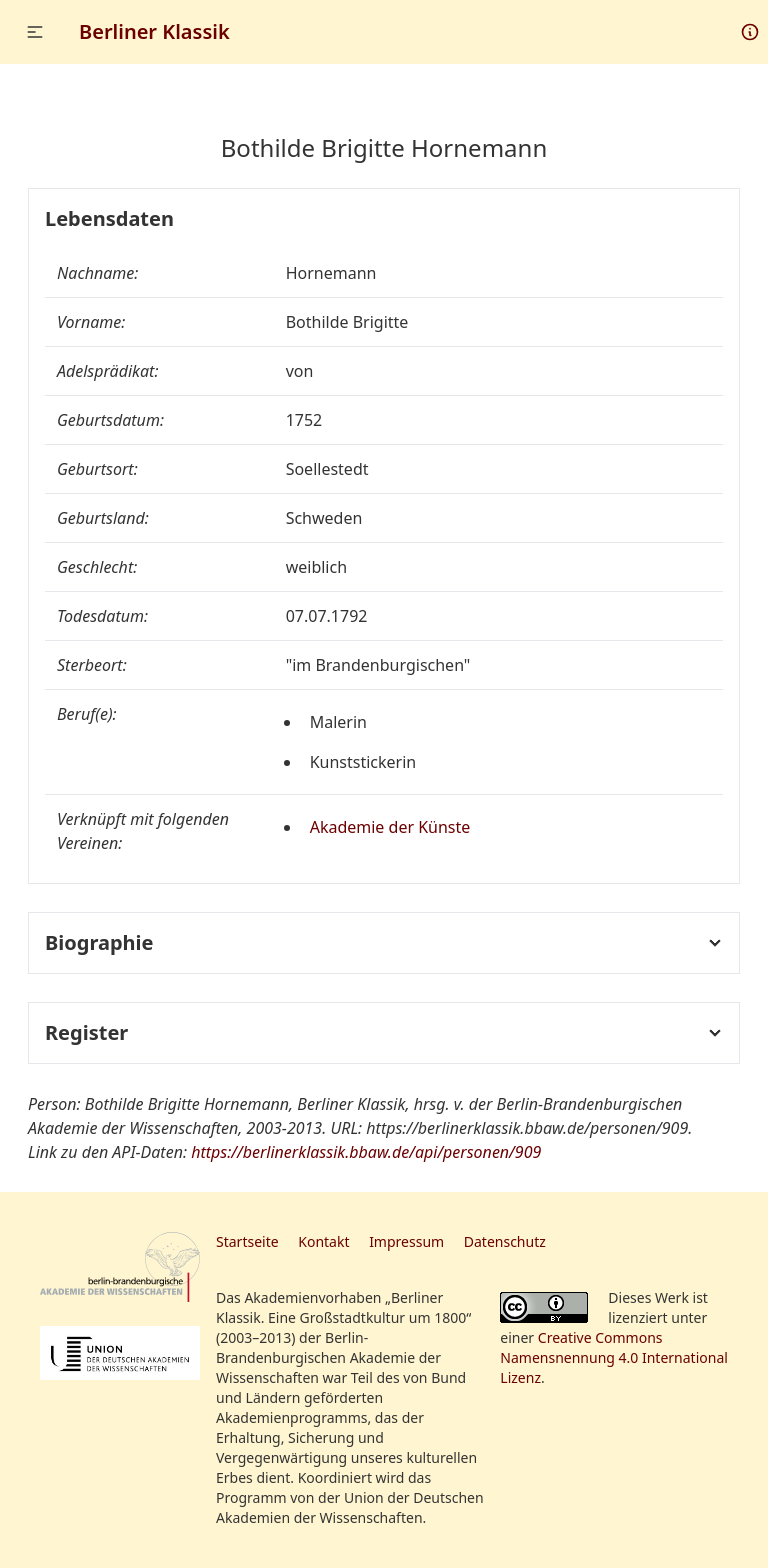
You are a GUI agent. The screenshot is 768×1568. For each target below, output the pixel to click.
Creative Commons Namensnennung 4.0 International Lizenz (614, 1357)
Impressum (406, 1241)
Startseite (247, 1241)
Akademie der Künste (390, 827)
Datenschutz (505, 1241)
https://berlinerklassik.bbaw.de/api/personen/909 (366, 1152)
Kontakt (323, 1241)
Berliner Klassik (154, 31)
